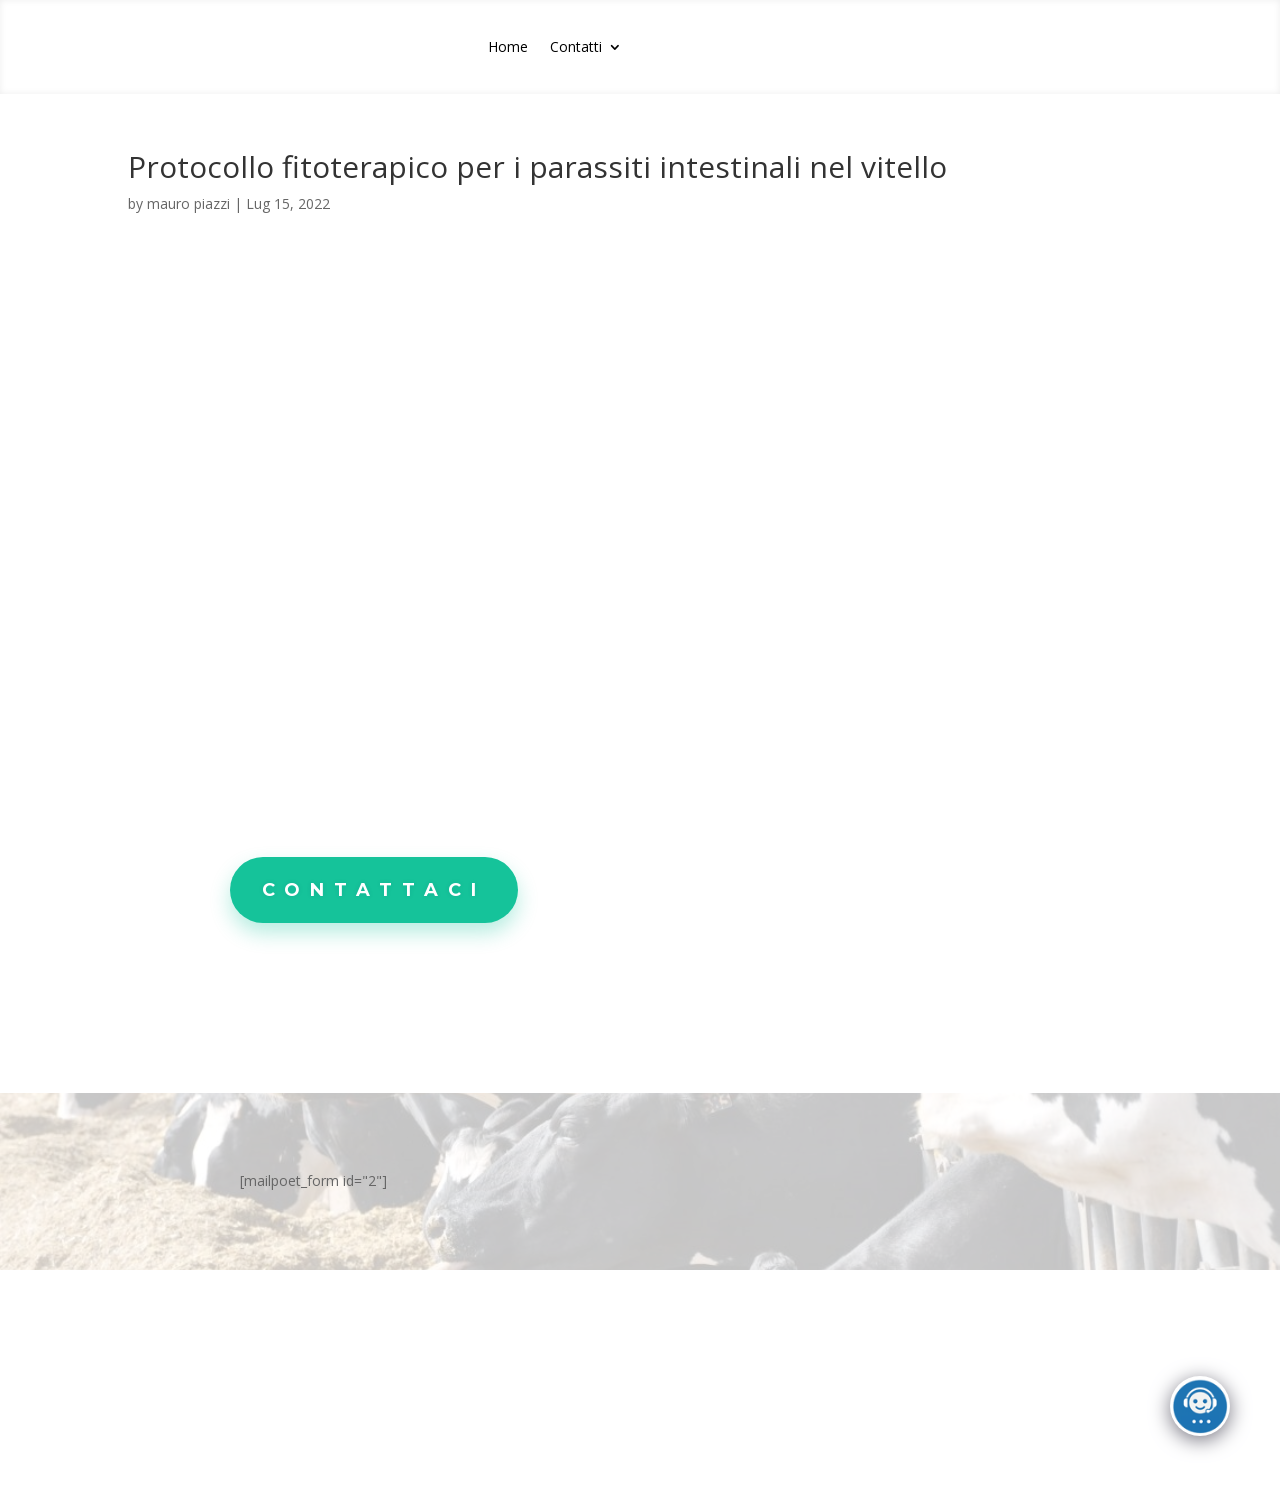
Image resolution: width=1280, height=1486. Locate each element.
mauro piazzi (188, 203)
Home (508, 48)
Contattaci (374, 890)
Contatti (576, 48)
